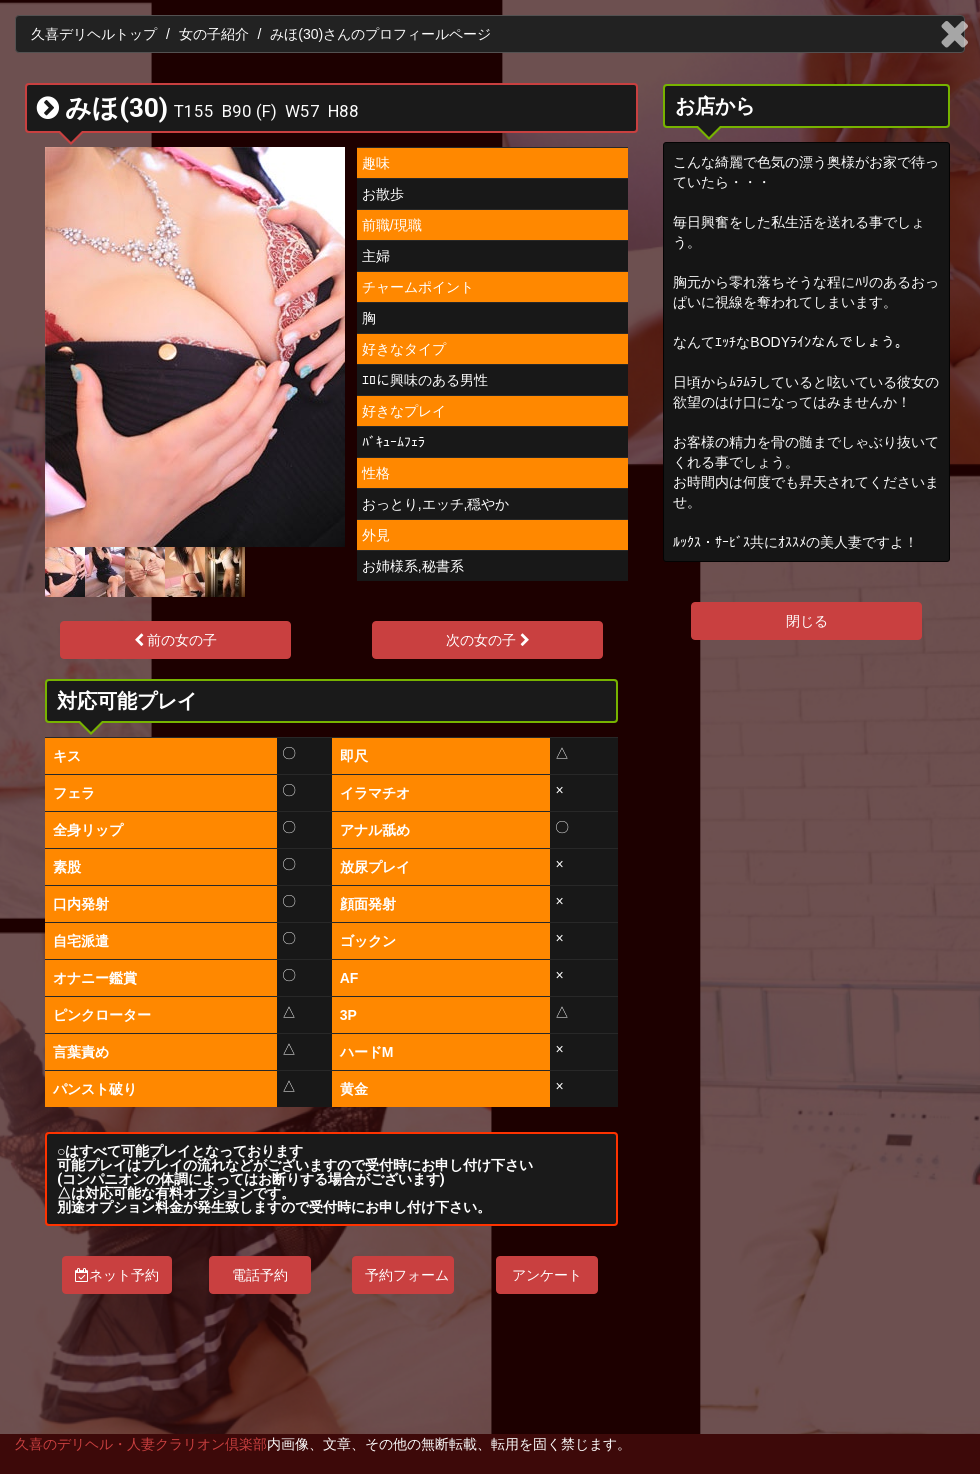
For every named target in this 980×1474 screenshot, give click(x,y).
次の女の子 (488, 640)
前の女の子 (176, 640)
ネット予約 (117, 1275)
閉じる (807, 621)
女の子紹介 (214, 34)
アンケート (547, 1275)
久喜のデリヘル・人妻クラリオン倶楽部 (141, 1444)
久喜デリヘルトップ (94, 34)
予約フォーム (407, 1275)
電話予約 (260, 1275)
